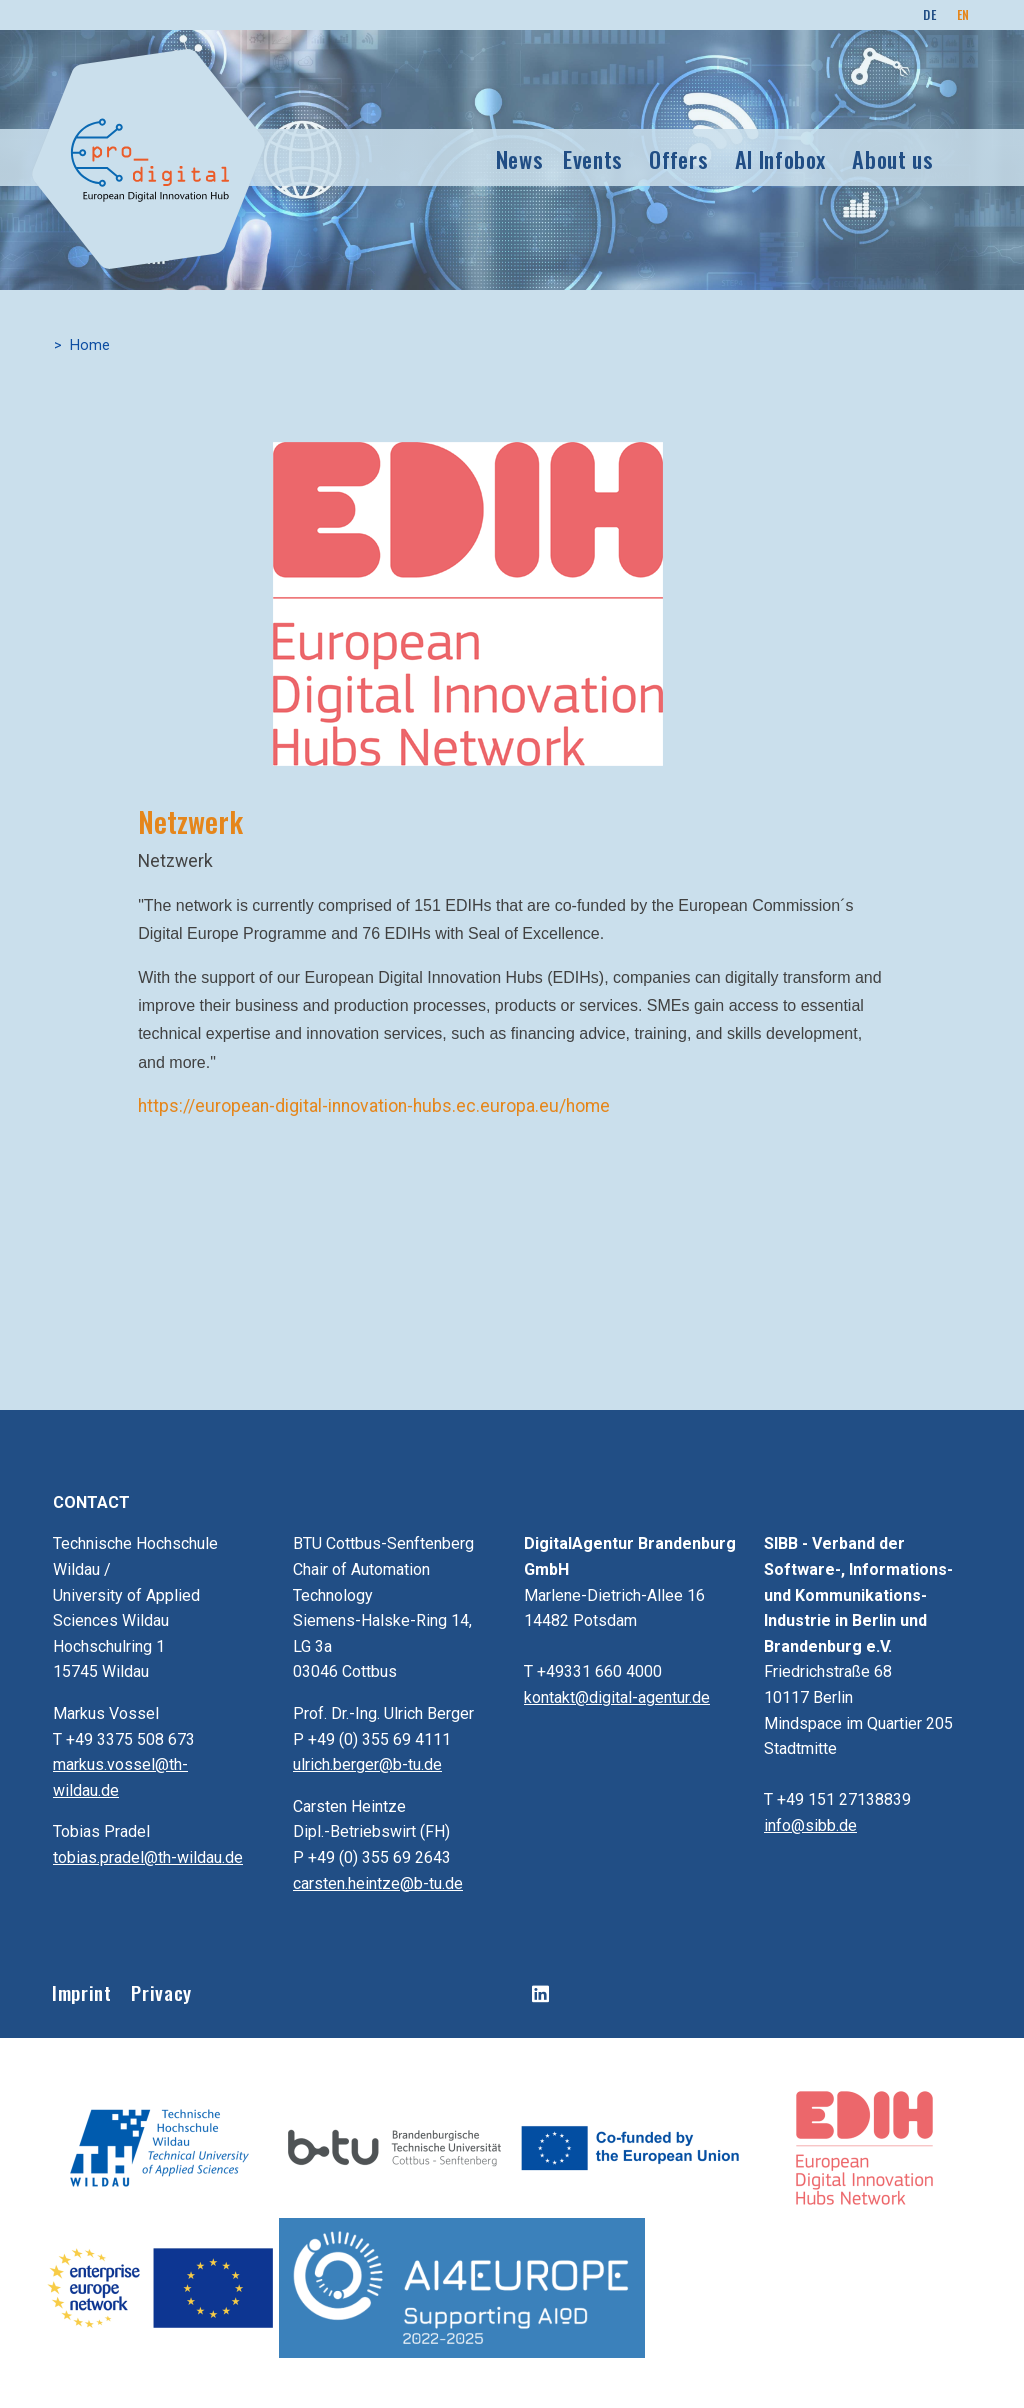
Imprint (81, 1992)
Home (90, 345)
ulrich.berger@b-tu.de (367, 1764)
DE (929, 14)
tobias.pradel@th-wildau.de (148, 1857)
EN (963, 14)
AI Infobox (780, 158)
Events (593, 158)
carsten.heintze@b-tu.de (378, 1883)
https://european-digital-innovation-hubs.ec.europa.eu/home (374, 1106)
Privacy (161, 1992)
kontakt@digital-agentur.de (617, 1697)
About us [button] (892, 158)
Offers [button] (678, 158)
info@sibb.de (810, 1825)
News (520, 158)
